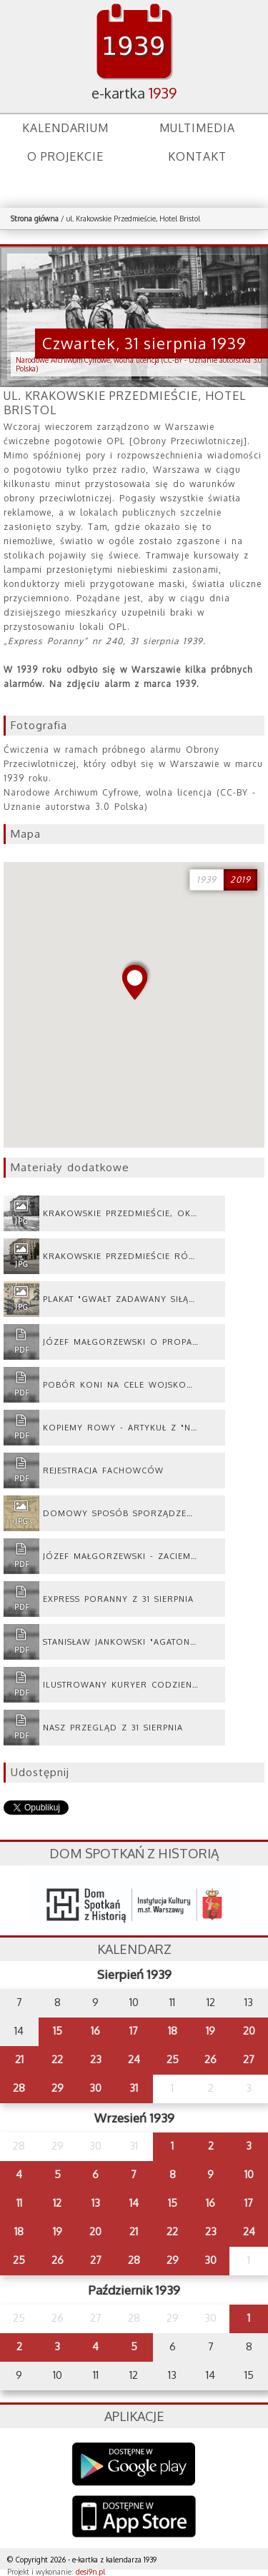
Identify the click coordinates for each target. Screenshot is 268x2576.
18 (172, 2031)
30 (95, 2088)
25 (173, 2059)
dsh (134, 1900)
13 (95, 2203)
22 (57, 2059)
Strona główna (35, 218)
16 (95, 2031)
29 (57, 2088)
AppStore (134, 2518)
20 (249, 2031)
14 (134, 2203)
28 (19, 2088)
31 (133, 2088)
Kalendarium (65, 128)
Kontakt (197, 156)
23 (95, 2059)
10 (249, 2174)
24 (134, 2059)
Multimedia (197, 128)
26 (210, 2059)
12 (57, 2203)
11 (19, 2203)
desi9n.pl (90, 2571)
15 (57, 2031)
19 (210, 2031)
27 (248, 2059)
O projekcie (65, 156)
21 (19, 2059)
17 (133, 2031)
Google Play (134, 2464)
